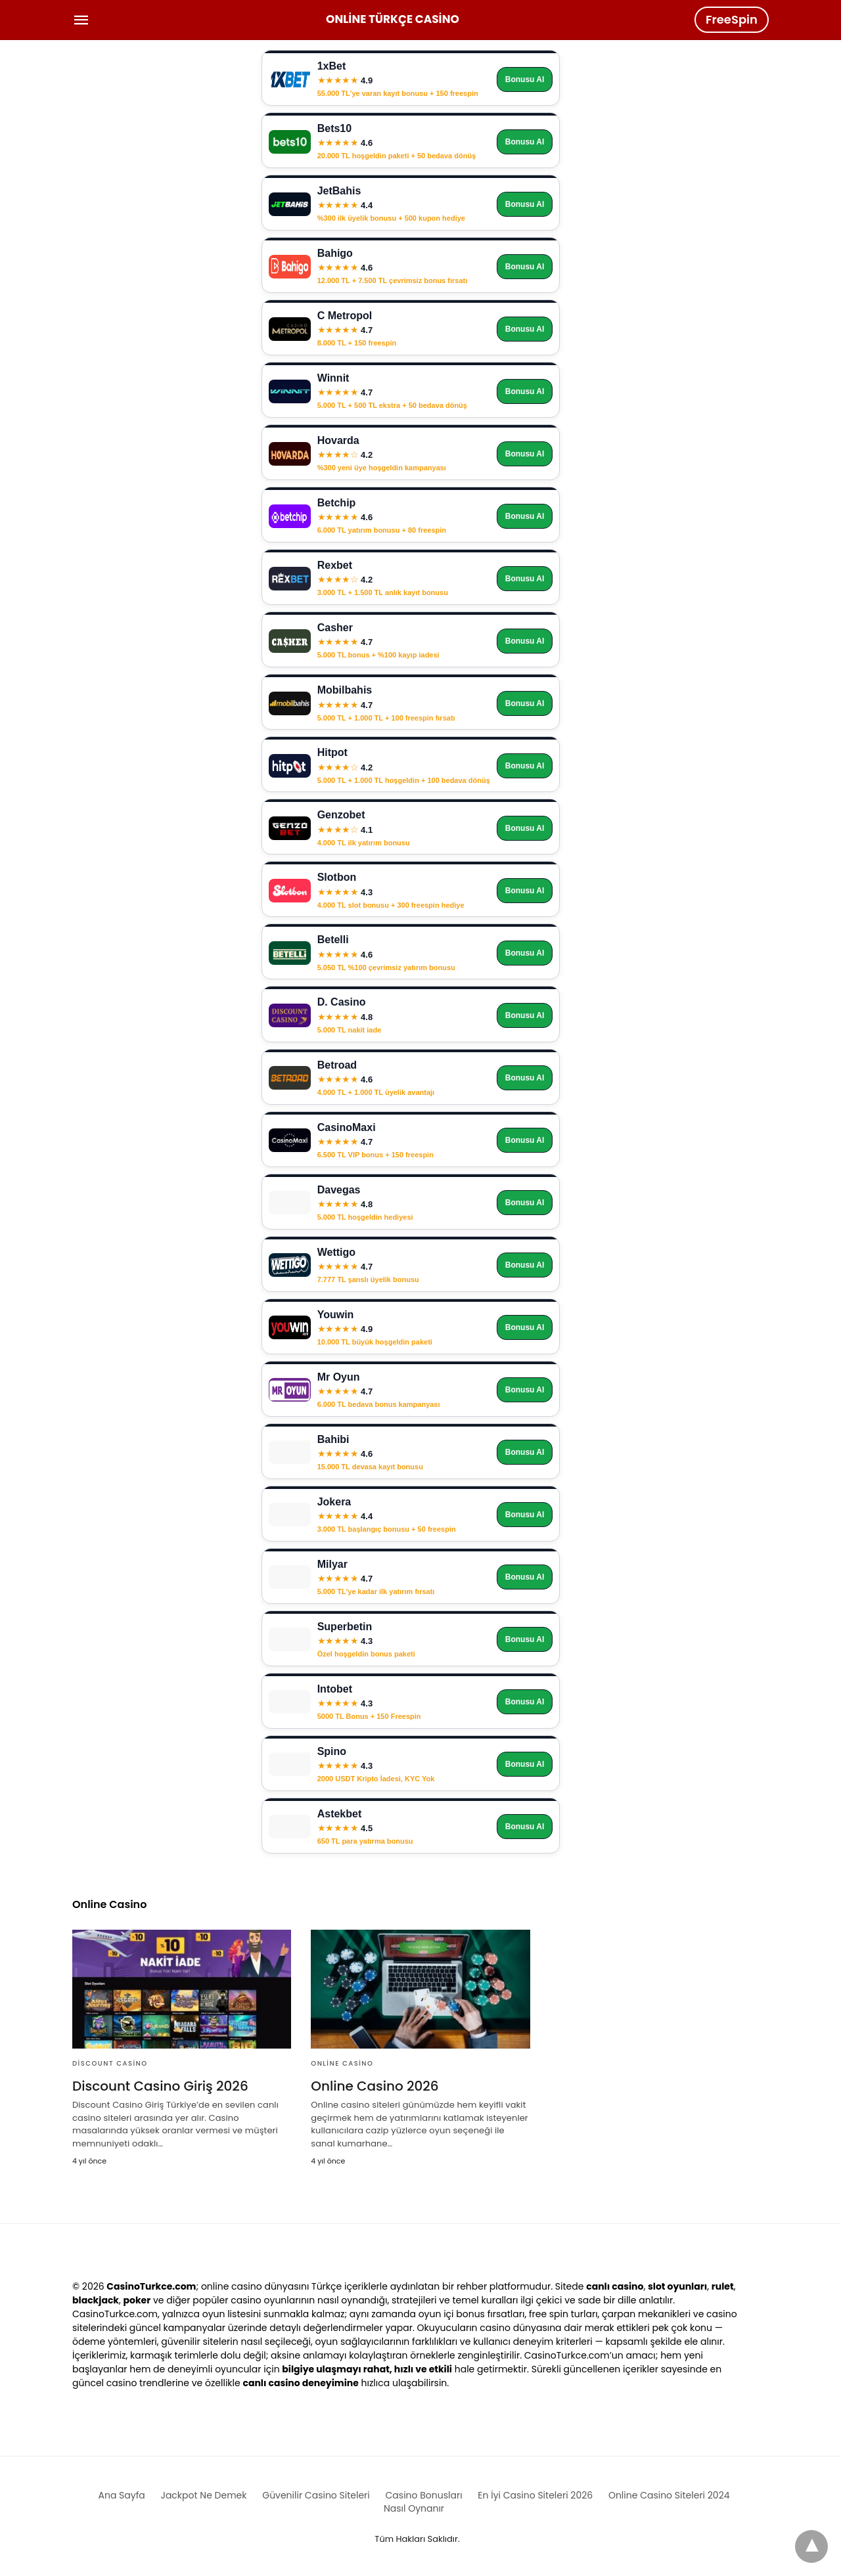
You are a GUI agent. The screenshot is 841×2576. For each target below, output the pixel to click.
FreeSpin (732, 19)
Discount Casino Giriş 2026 (160, 2086)
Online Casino (342, 2063)
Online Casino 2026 (374, 2086)
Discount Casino (110, 2063)
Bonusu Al (525, 79)
